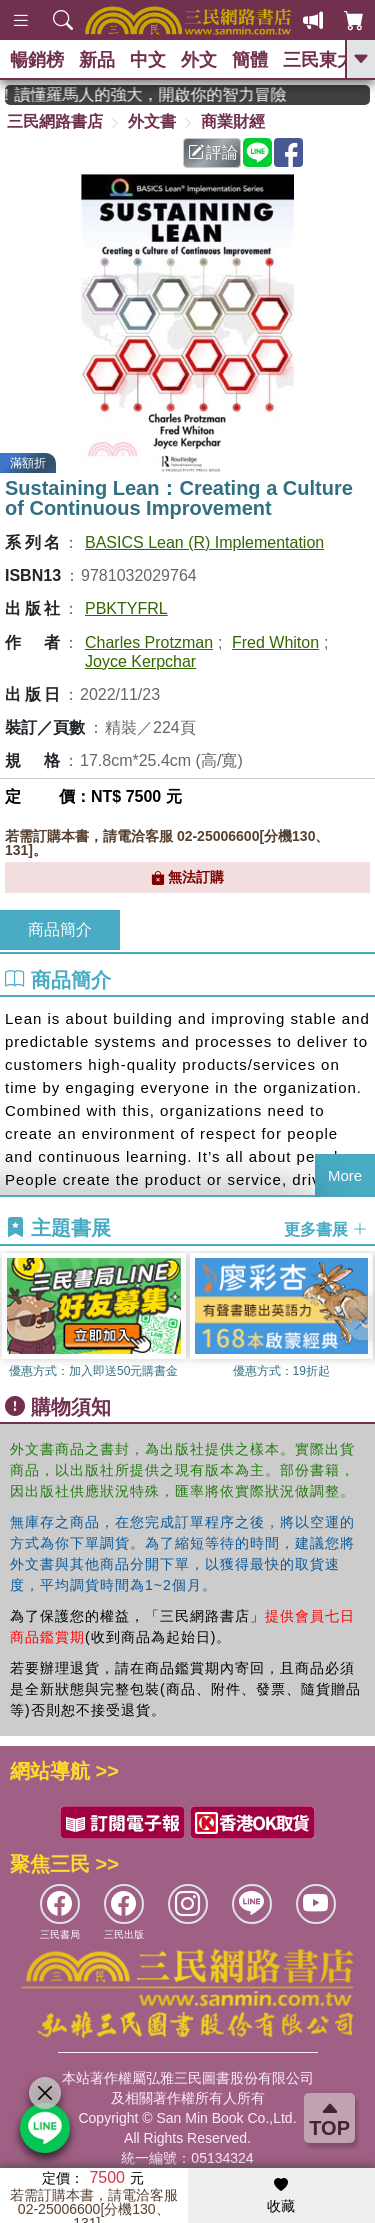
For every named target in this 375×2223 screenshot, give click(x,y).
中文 (148, 60)
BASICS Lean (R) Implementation (204, 542)
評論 (213, 152)
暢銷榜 (37, 60)
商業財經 (233, 121)
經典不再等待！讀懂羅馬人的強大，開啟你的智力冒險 (159, 94)
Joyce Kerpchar (140, 661)
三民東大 (319, 60)
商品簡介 (60, 929)
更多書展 (326, 1229)
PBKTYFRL (126, 608)
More (345, 1175)
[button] (360, 1318)
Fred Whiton (275, 642)
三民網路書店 (55, 121)
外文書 (152, 121)
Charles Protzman (149, 642)
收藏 (281, 2196)
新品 (97, 60)
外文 (199, 60)
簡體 (250, 60)
